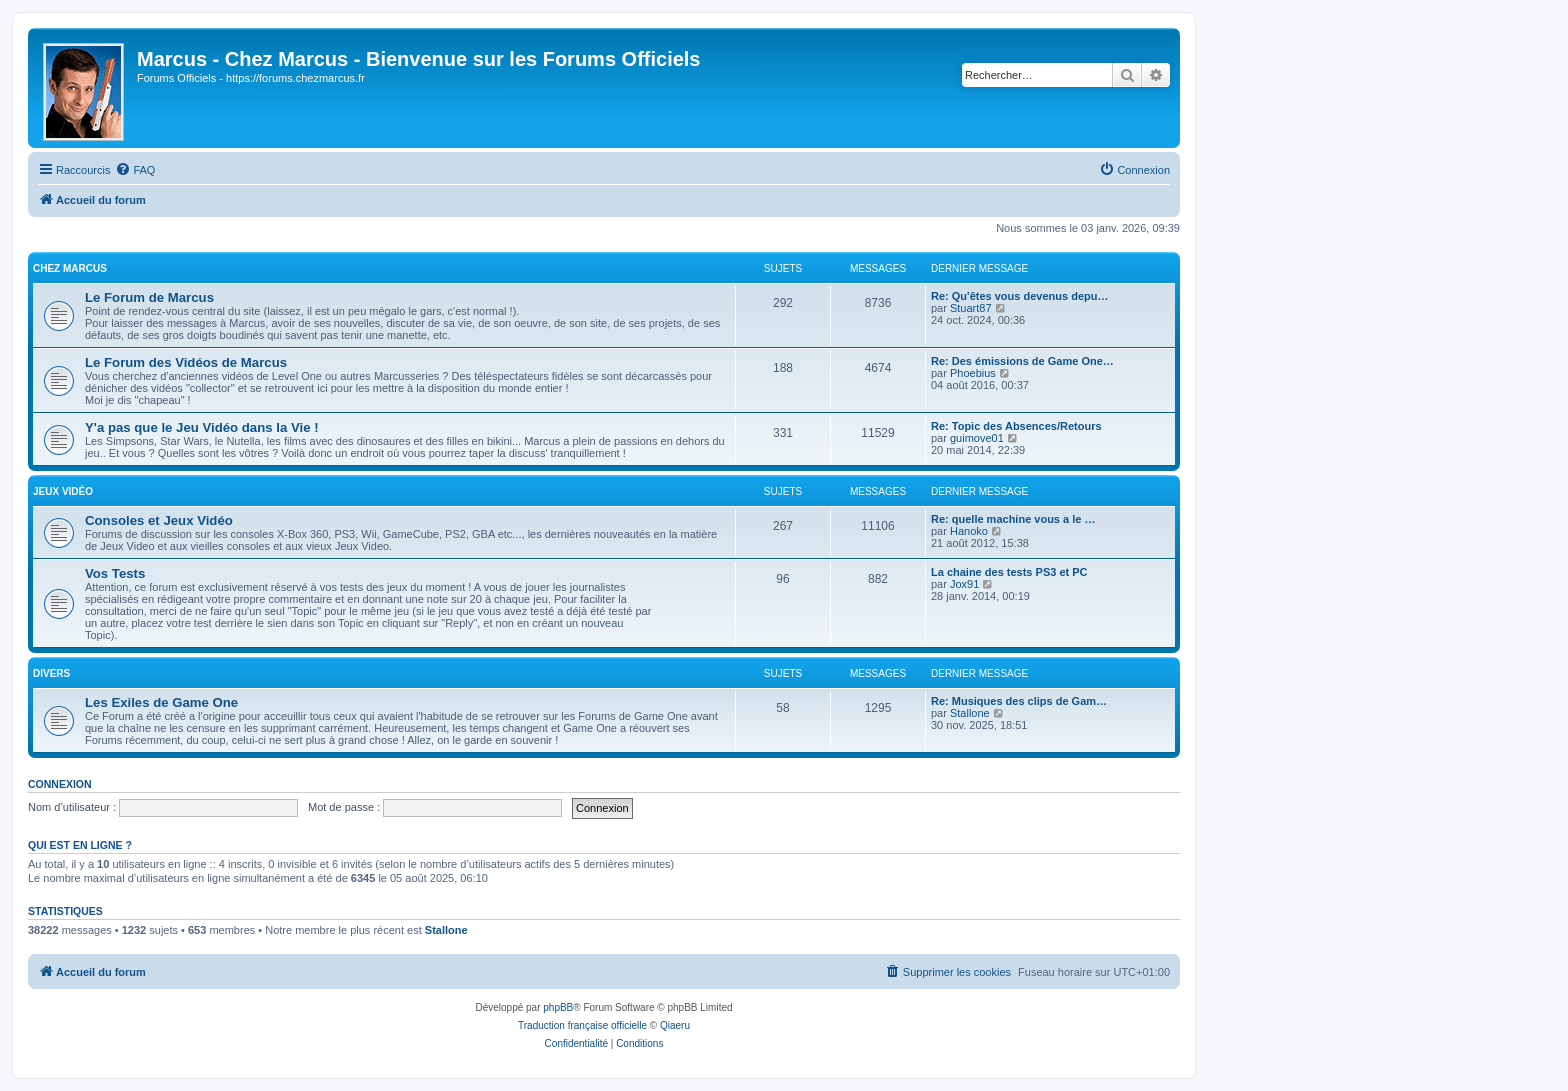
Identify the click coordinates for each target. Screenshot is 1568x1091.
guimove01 (977, 438)
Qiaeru (675, 1025)
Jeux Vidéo (63, 491)
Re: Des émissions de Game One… (1022, 361)
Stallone (970, 713)
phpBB (558, 1007)
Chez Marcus (70, 268)
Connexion (60, 784)
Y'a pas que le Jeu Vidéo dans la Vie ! (202, 427)
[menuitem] (135, 170)
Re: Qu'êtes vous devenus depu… (1019, 296)
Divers (51, 673)
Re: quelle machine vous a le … (1013, 519)
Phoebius (973, 373)
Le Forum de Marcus (149, 297)
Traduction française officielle (582, 1025)
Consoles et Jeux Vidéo (159, 520)
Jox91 (964, 584)
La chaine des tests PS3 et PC (1009, 572)
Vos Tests (115, 573)
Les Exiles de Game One (161, 702)
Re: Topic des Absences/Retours (1016, 426)
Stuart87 (971, 308)
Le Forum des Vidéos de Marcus (186, 362)
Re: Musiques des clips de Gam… (1019, 701)
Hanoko (969, 531)
